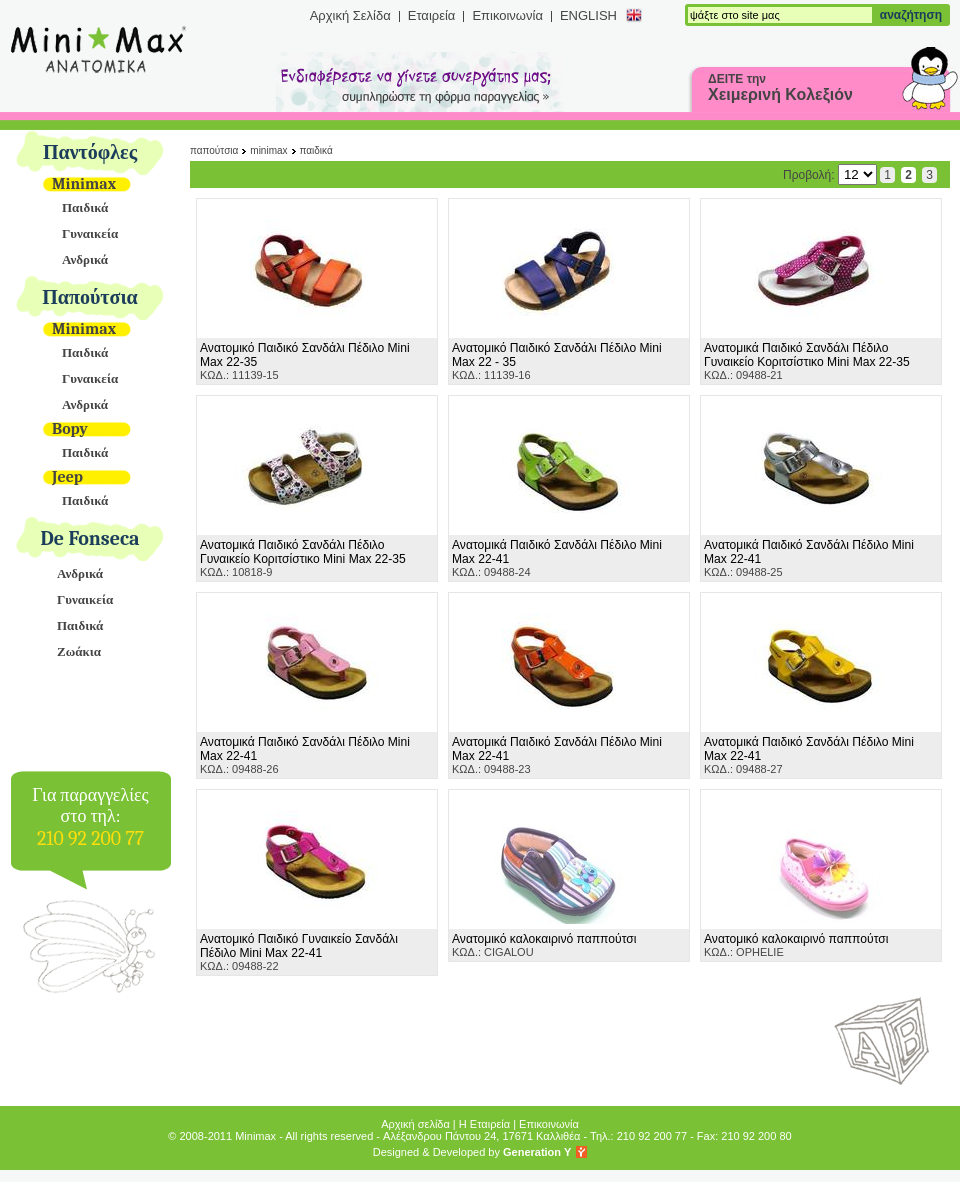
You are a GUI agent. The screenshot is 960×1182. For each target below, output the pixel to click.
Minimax (84, 184)
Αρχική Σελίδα (350, 15)
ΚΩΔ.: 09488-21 (807, 361)
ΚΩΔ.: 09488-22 (299, 952)
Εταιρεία (432, 15)
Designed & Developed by (472, 1152)
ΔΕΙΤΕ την (780, 87)
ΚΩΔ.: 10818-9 (303, 558)
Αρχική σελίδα (415, 1124)
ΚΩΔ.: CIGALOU (544, 945)
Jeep (67, 477)
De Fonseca (90, 538)
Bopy (70, 429)
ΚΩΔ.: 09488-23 (557, 755)
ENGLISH (588, 15)
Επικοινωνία (507, 15)
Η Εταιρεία (484, 1124)
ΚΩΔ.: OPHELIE (796, 945)
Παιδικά (85, 207)
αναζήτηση (911, 15)
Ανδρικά (85, 259)
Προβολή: (830, 175)
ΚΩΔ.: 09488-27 (809, 755)
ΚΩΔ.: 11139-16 (557, 361)
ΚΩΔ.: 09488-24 (557, 558)
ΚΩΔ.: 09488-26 (305, 755)
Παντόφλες (90, 152)
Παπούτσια (90, 297)
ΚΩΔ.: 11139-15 (305, 361)
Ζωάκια (79, 651)
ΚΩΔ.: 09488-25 (809, 558)
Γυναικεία (90, 233)
